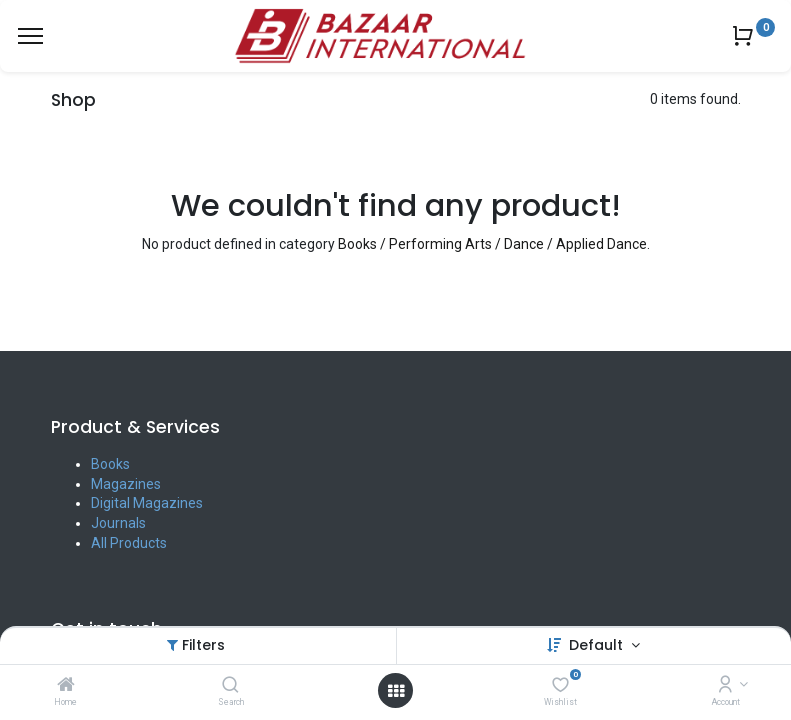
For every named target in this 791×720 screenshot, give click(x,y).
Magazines (126, 484)
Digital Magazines (147, 503)
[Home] (66, 686)
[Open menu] (396, 691)
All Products (129, 543)
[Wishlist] (560, 686)
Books (110, 464)
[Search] (230, 686)
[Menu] (30, 36)
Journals (118, 523)
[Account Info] (725, 686)
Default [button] (598, 645)
